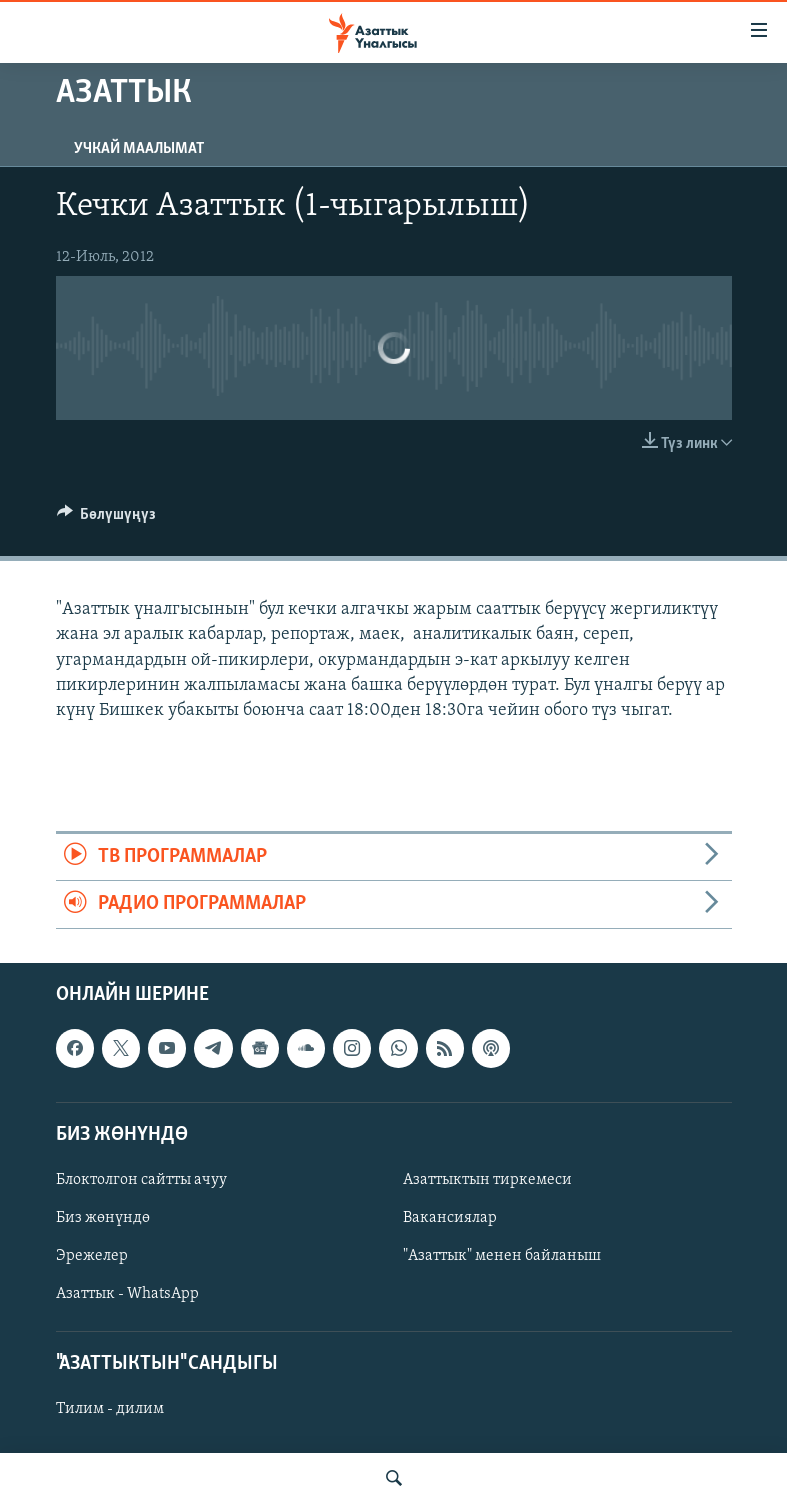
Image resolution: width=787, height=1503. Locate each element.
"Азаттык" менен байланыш (502, 1256)
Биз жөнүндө (103, 1218)
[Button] (107, 519)
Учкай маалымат (139, 149)
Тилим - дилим (110, 1409)
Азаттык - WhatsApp (127, 1294)
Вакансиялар (450, 1218)
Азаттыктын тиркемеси (487, 1180)
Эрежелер (92, 1256)
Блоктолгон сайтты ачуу (141, 1180)
